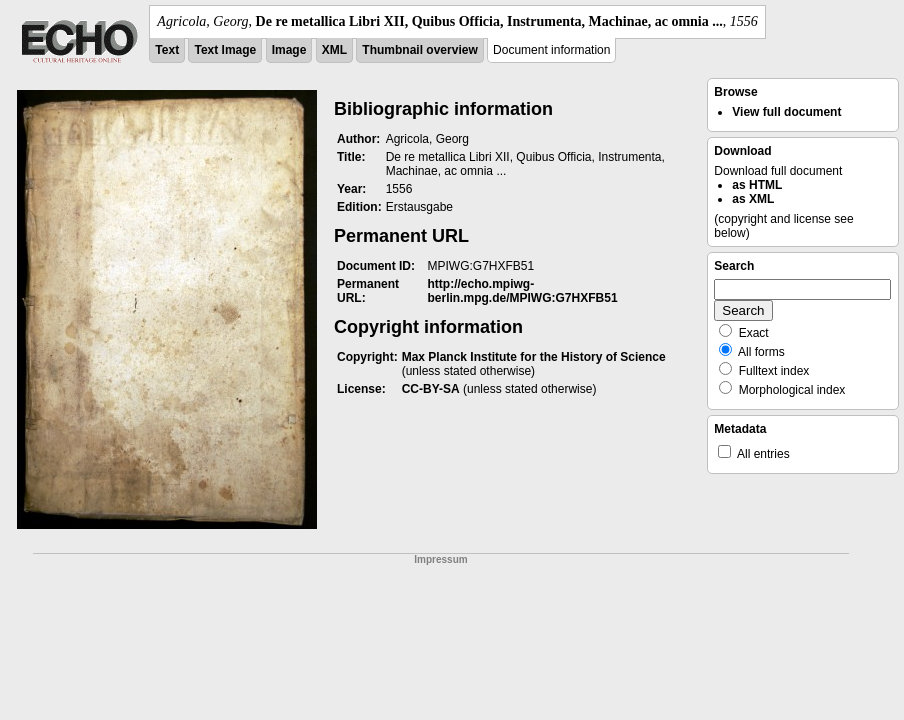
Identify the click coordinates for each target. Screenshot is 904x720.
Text (167, 50)
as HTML (757, 185)
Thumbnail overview (419, 50)
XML (334, 50)
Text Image (225, 50)
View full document (786, 112)
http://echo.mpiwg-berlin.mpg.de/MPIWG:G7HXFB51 (523, 291)
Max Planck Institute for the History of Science (534, 357)
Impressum (440, 559)
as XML (753, 199)
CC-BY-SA (431, 389)
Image (289, 50)
